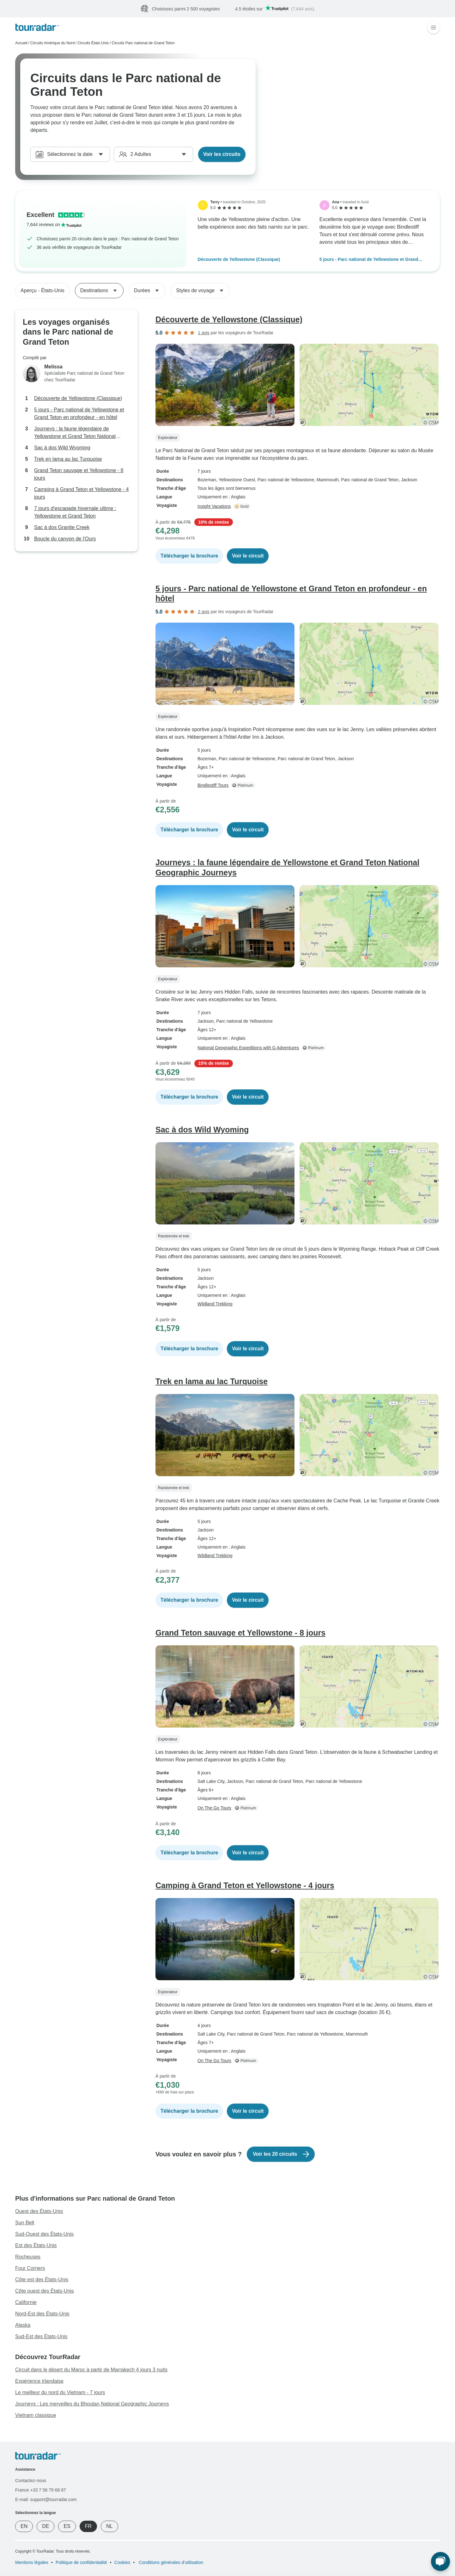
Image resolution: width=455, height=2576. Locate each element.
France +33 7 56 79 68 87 (40, 2490)
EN (24, 2526)
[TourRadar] (37, 27)
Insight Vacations (214, 506)
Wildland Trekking (215, 1303)
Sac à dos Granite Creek (61, 527)
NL (109, 2526)
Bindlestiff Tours (212, 785)
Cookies (122, 2562)
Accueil (21, 43)
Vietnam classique (35, 2415)
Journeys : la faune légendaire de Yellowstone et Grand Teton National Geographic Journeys (75, 433)
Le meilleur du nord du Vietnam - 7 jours (60, 2392)
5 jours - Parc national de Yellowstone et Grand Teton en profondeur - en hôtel (368, 260)
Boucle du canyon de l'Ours (65, 538)
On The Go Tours (214, 1807)
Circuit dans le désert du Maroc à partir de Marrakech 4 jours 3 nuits (91, 2369)
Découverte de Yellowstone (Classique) (239, 259)
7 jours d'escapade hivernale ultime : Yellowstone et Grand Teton (75, 512)
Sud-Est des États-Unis (41, 2336)
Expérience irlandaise (39, 2381)
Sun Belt (24, 2222)
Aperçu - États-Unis (42, 290)
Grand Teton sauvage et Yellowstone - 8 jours (79, 474)
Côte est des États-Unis (41, 2279)
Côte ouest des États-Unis (44, 2291)
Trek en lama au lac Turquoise (68, 459)
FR (88, 2526)
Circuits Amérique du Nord (52, 43)
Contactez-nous (30, 2480)
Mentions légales (31, 2562)
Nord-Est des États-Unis (42, 2313)
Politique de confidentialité (81, 2562)
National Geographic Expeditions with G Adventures (248, 1047)
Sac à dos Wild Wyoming (62, 447)
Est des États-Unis (36, 2245)
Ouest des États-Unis (39, 2211)
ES (67, 2526)
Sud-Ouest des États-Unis (44, 2234)
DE (45, 2526)
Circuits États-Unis (93, 43)
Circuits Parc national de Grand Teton (143, 43)
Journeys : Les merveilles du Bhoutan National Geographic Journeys (92, 2404)
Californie (26, 2302)
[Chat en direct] (440, 2561)
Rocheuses (27, 2256)
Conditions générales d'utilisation (170, 2562)
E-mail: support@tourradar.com (46, 2499)
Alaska (22, 2325)
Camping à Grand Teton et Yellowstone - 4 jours (81, 493)
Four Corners (30, 2268)
